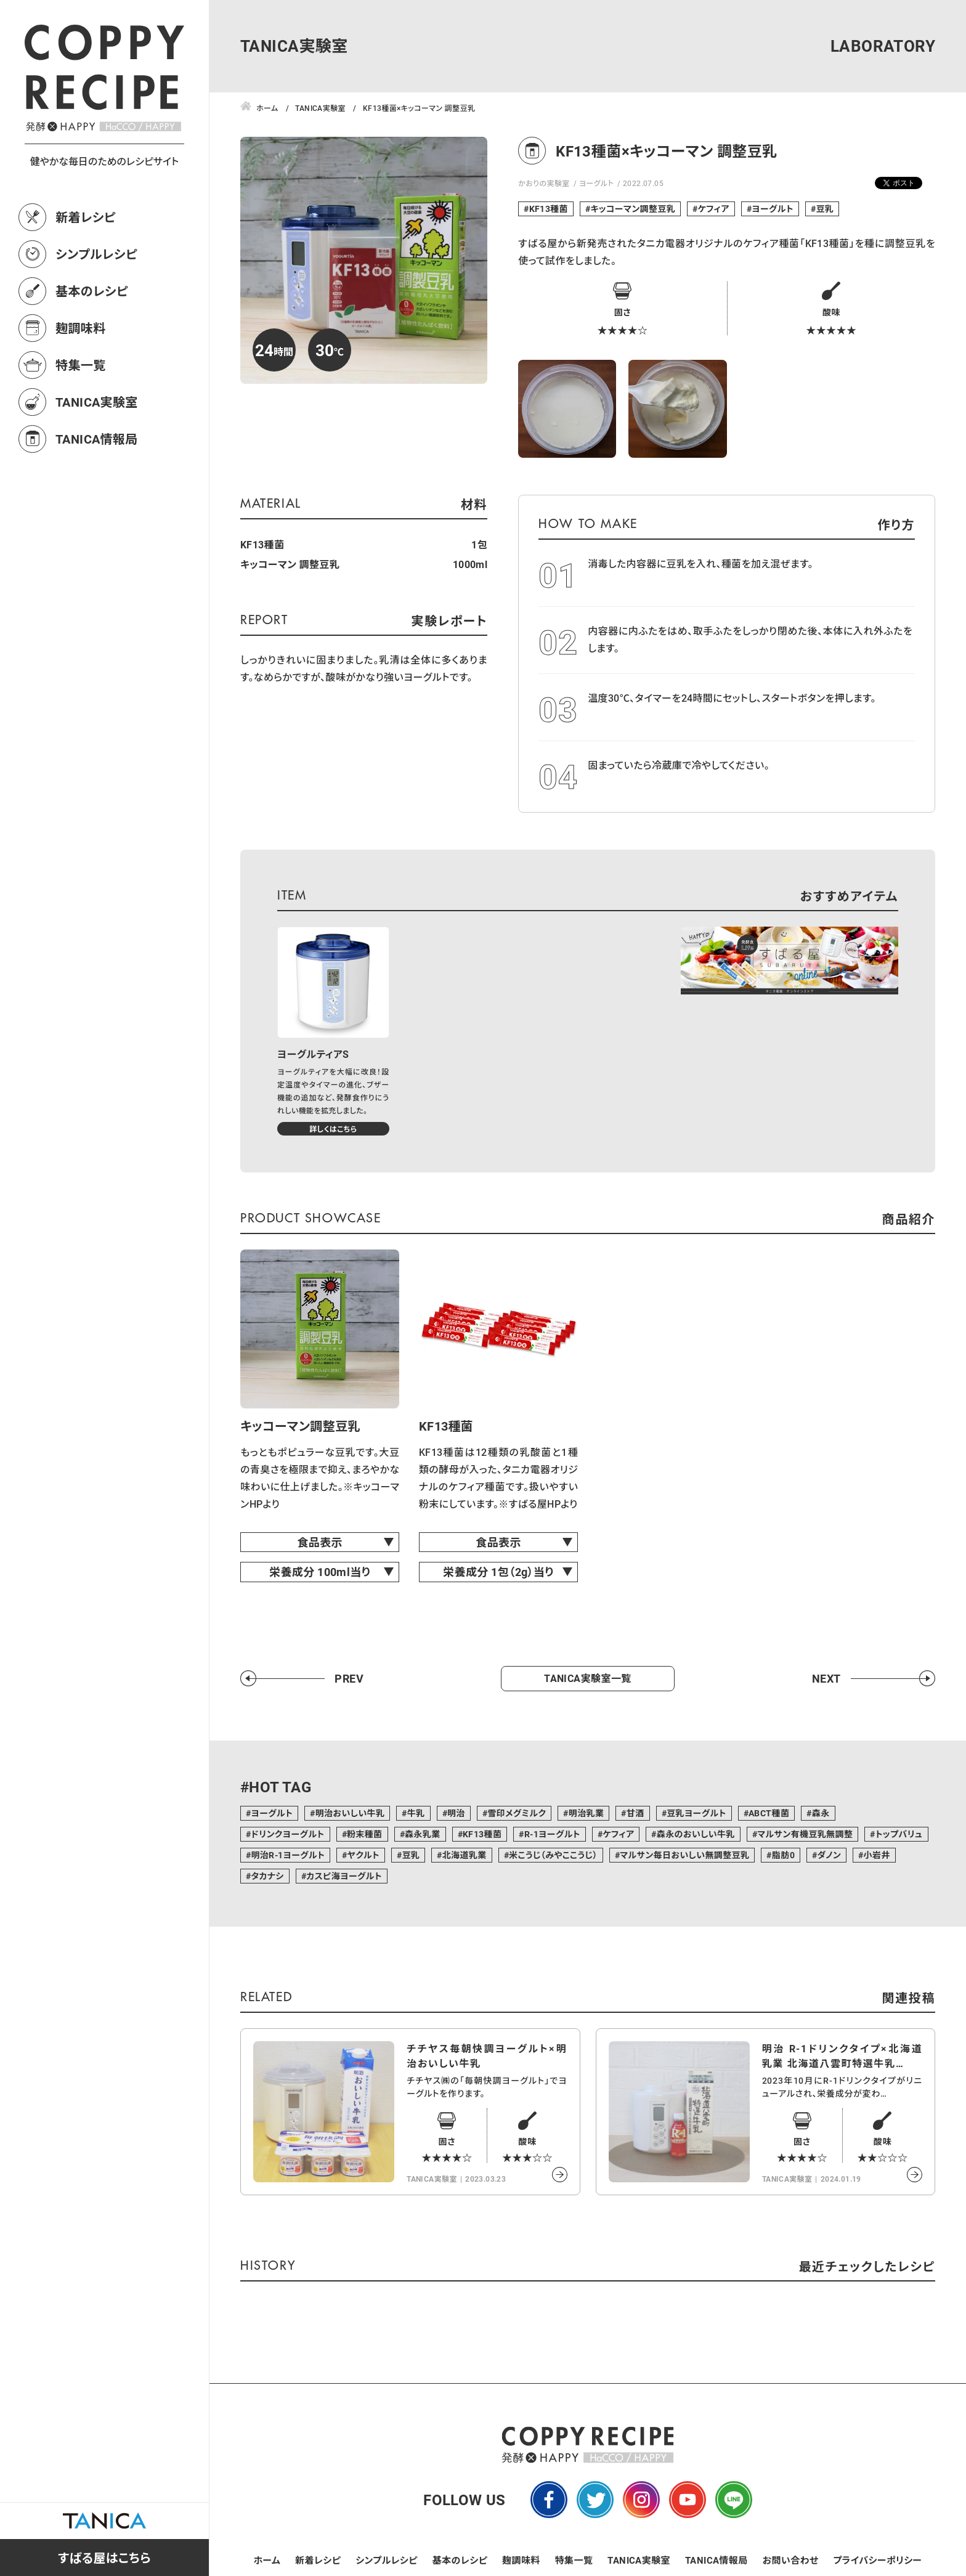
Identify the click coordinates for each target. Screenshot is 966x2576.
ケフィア (713, 208)
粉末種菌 (365, 1834)
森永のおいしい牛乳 (696, 1834)
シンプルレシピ (96, 254)
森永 (821, 1813)
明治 (456, 1813)
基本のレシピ (91, 291)
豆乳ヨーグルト (696, 1813)
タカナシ (267, 1876)
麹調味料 (80, 328)
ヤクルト (363, 1855)
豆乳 (825, 208)
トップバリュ (899, 1834)
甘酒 (635, 1813)
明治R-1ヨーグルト (288, 1855)
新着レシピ (85, 217)
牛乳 (416, 1813)
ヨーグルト (596, 183)
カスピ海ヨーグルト (344, 1876)
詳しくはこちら (333, 1129)
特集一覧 (80, 365)
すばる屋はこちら (104, 2558)
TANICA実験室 (96, 402)
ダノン (829, 1855)
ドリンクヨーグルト (287, 1834)
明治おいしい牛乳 (350, 1813)
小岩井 (876, 1855)
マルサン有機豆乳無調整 (805, 1834)
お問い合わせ (791, 2560)
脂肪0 (783, 1855)
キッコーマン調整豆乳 (632, 208)
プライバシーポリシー (877, 2560)
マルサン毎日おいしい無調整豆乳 (684, 1855)
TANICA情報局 (96, 439)
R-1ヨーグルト (552, 1834)
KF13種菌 (548, 208)
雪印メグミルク (516, 1813)
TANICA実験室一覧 (587, 1678)
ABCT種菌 (769, 1813)
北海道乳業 (464, 1855)
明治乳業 (586, 1813)
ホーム (267, 2560)
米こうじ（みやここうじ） (553, 1855)
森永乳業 (422, 1834)
